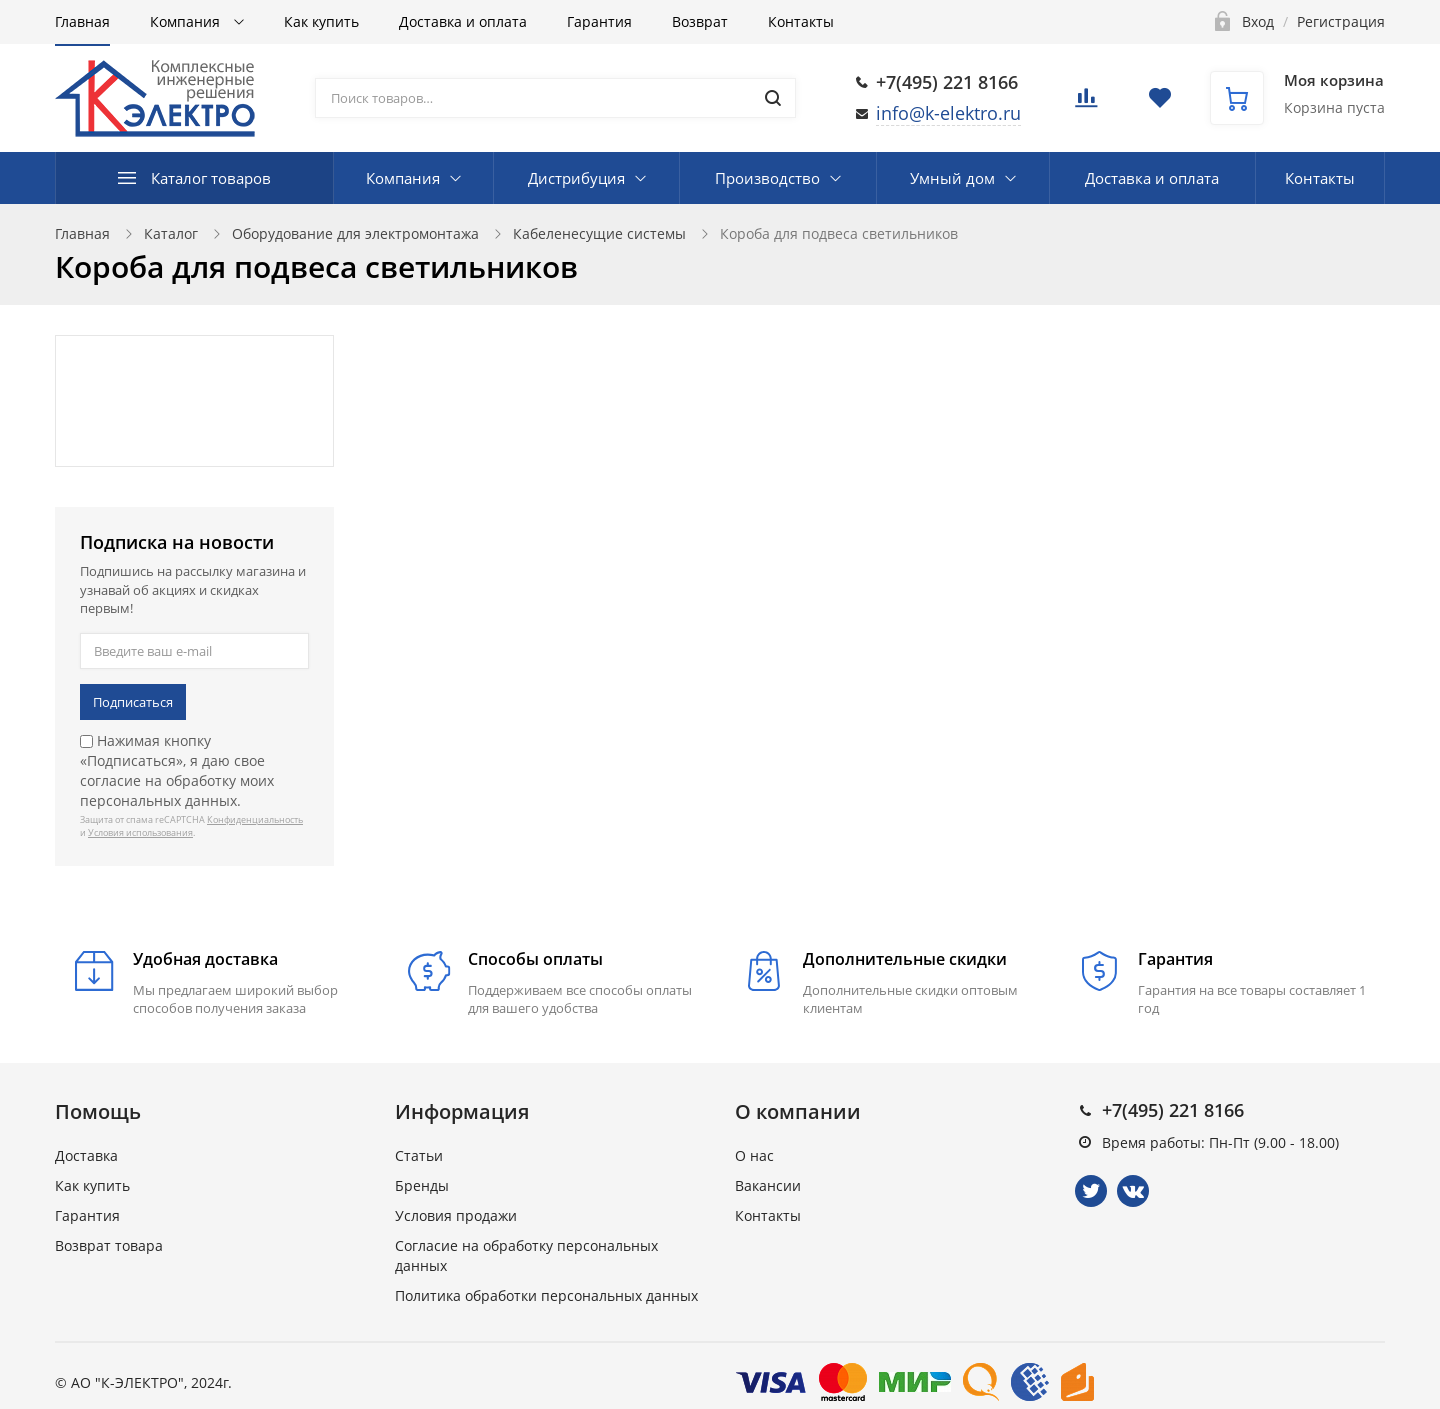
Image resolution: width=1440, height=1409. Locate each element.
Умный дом (952, 178)
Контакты (801, 21)
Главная (82, 21)
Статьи (419, 1155)
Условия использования (140, 832)
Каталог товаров (211, 178)
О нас (754, 1155)
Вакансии (768, 1185)
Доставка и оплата (463, 21)
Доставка (86, 1155)
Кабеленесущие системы (599, 233)
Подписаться (133, 702)
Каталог (171, 233)
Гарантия (599, 21)
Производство (767, 178)
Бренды (422, 1185)
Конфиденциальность (255, 819)
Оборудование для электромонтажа (355, 233)
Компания (187, 21)
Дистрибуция (576, 178)
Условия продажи (456, 1215)
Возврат (700, 21)
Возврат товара (109, 1245)
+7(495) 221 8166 (947, 82)
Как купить (321, 21)
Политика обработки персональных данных (546, 1295)
